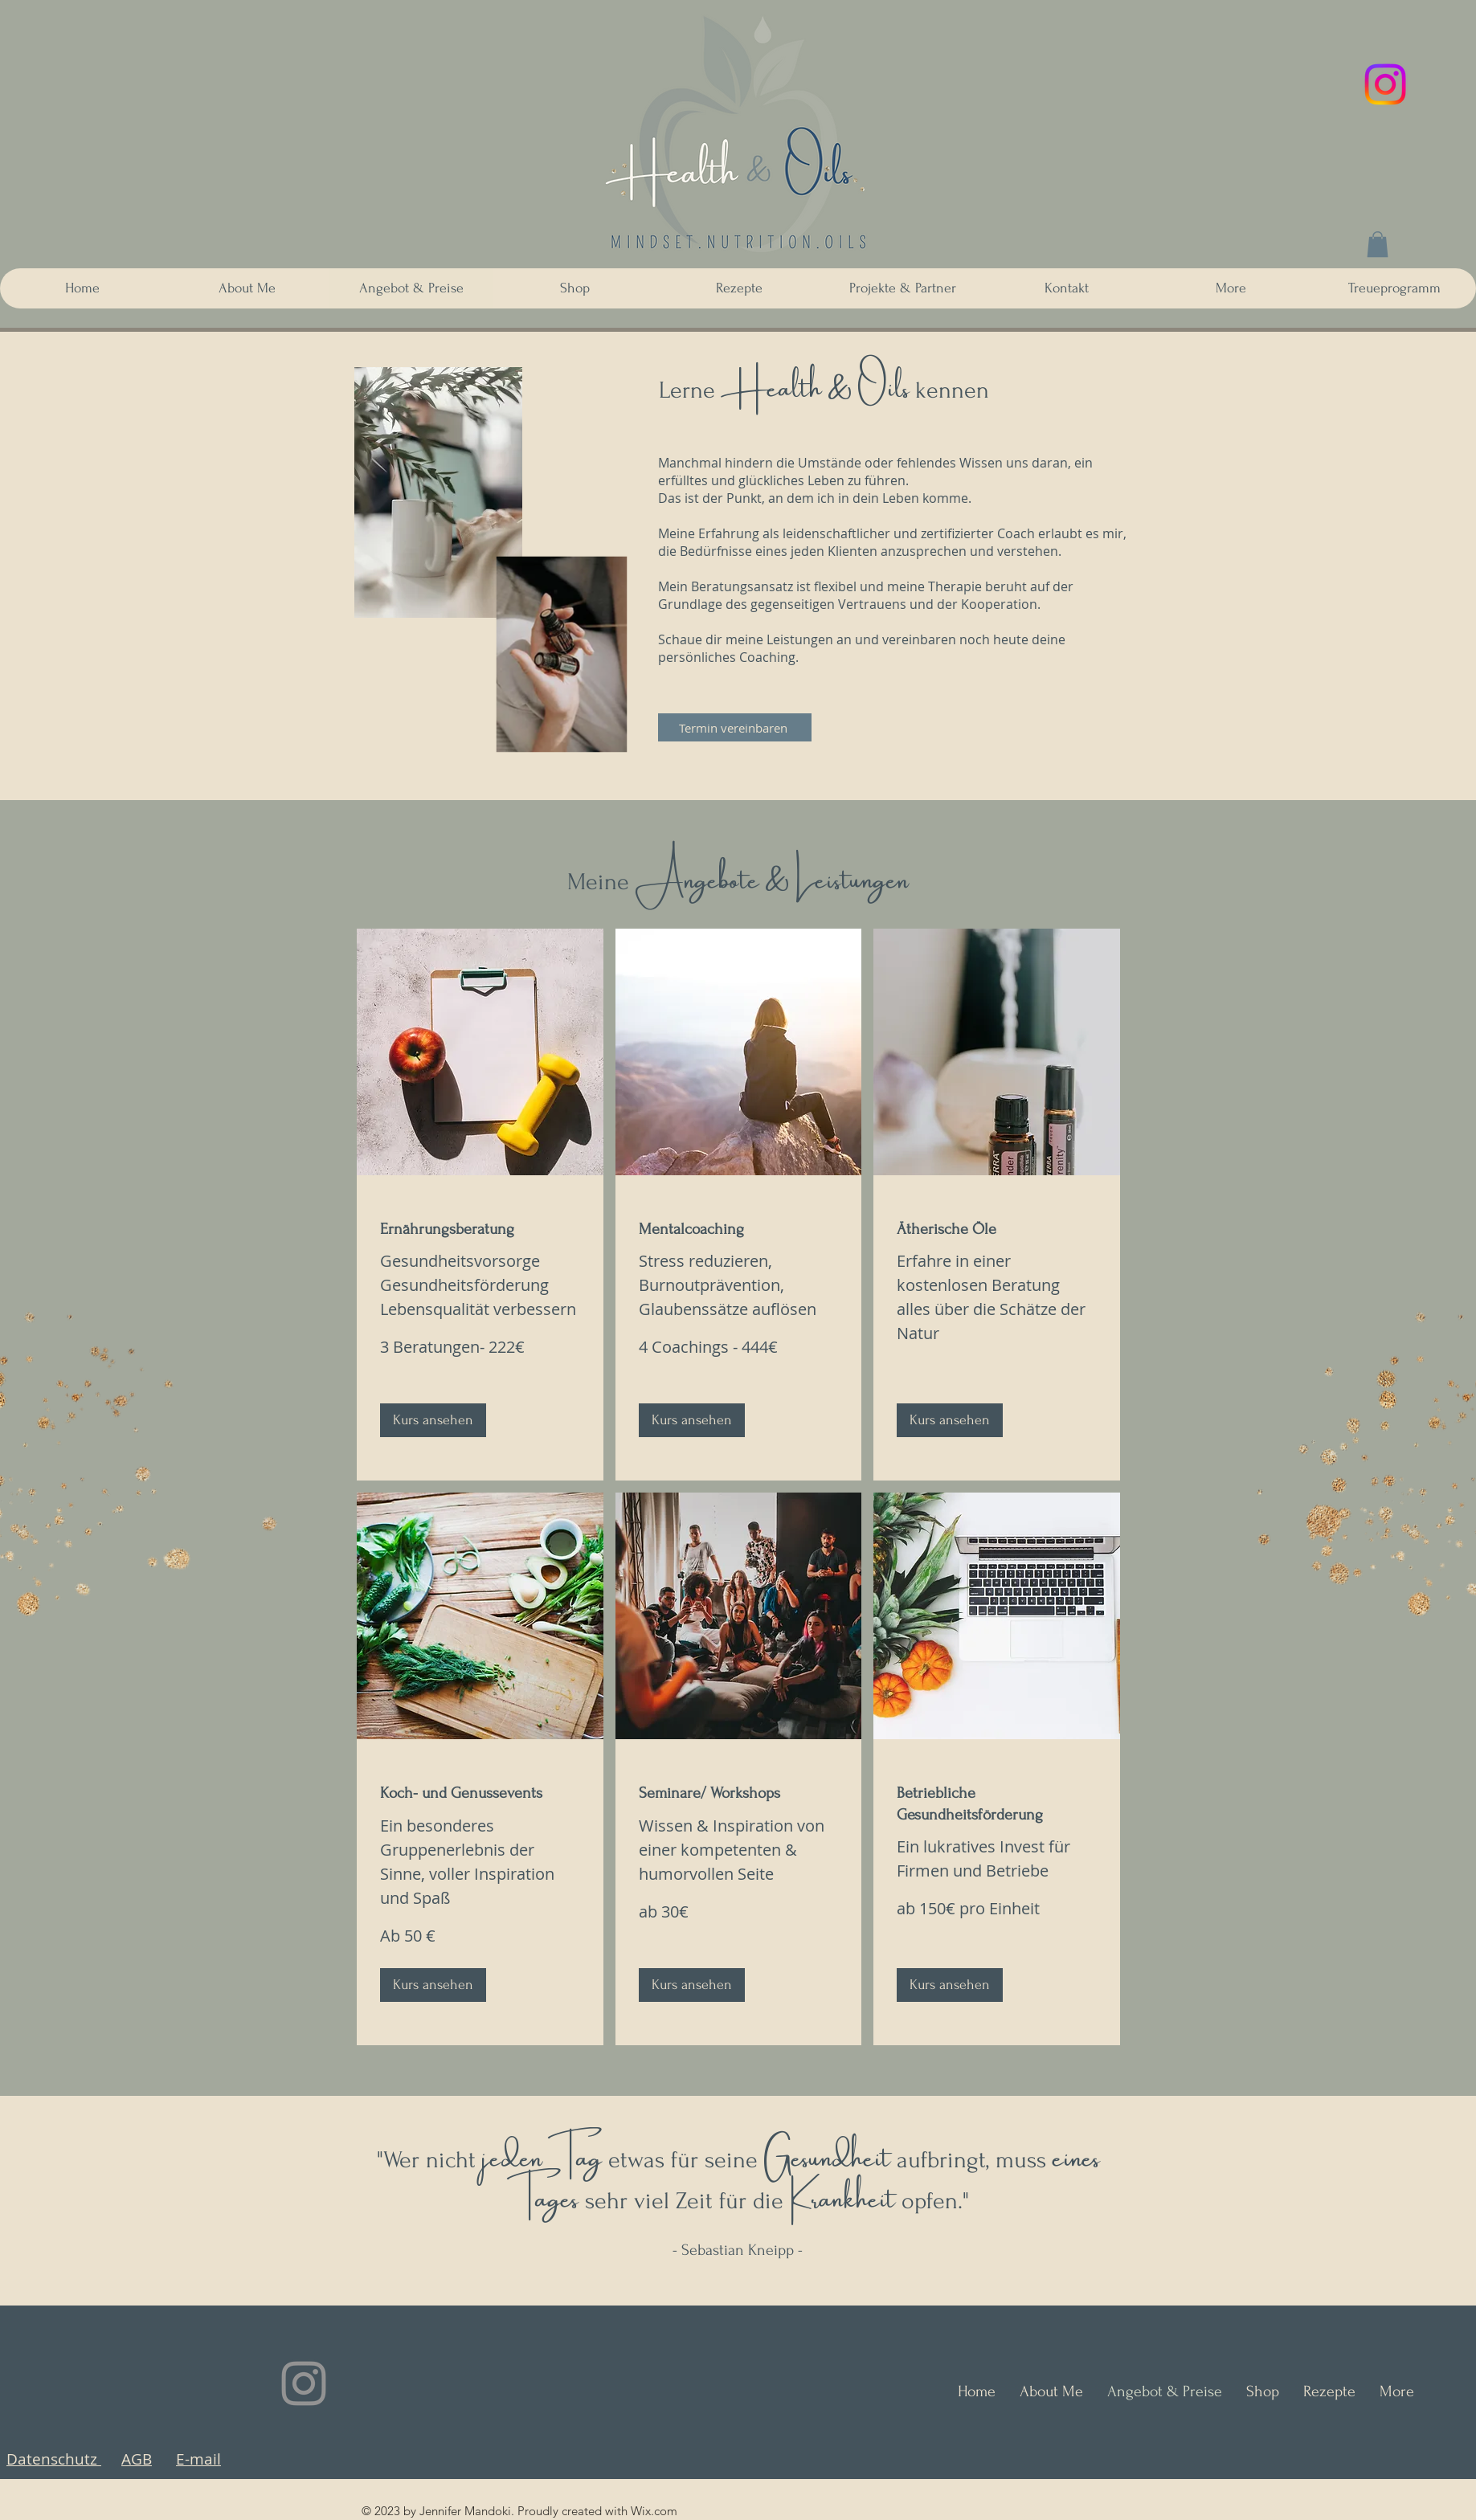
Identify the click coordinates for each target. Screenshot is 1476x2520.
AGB (136, 2459)
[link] (480, 1229)
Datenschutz (53, 2459)
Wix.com (654, 2510)
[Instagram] (1385, 84)
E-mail (198, 2459)
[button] (1377, 244)
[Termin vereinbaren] (735, 727)
